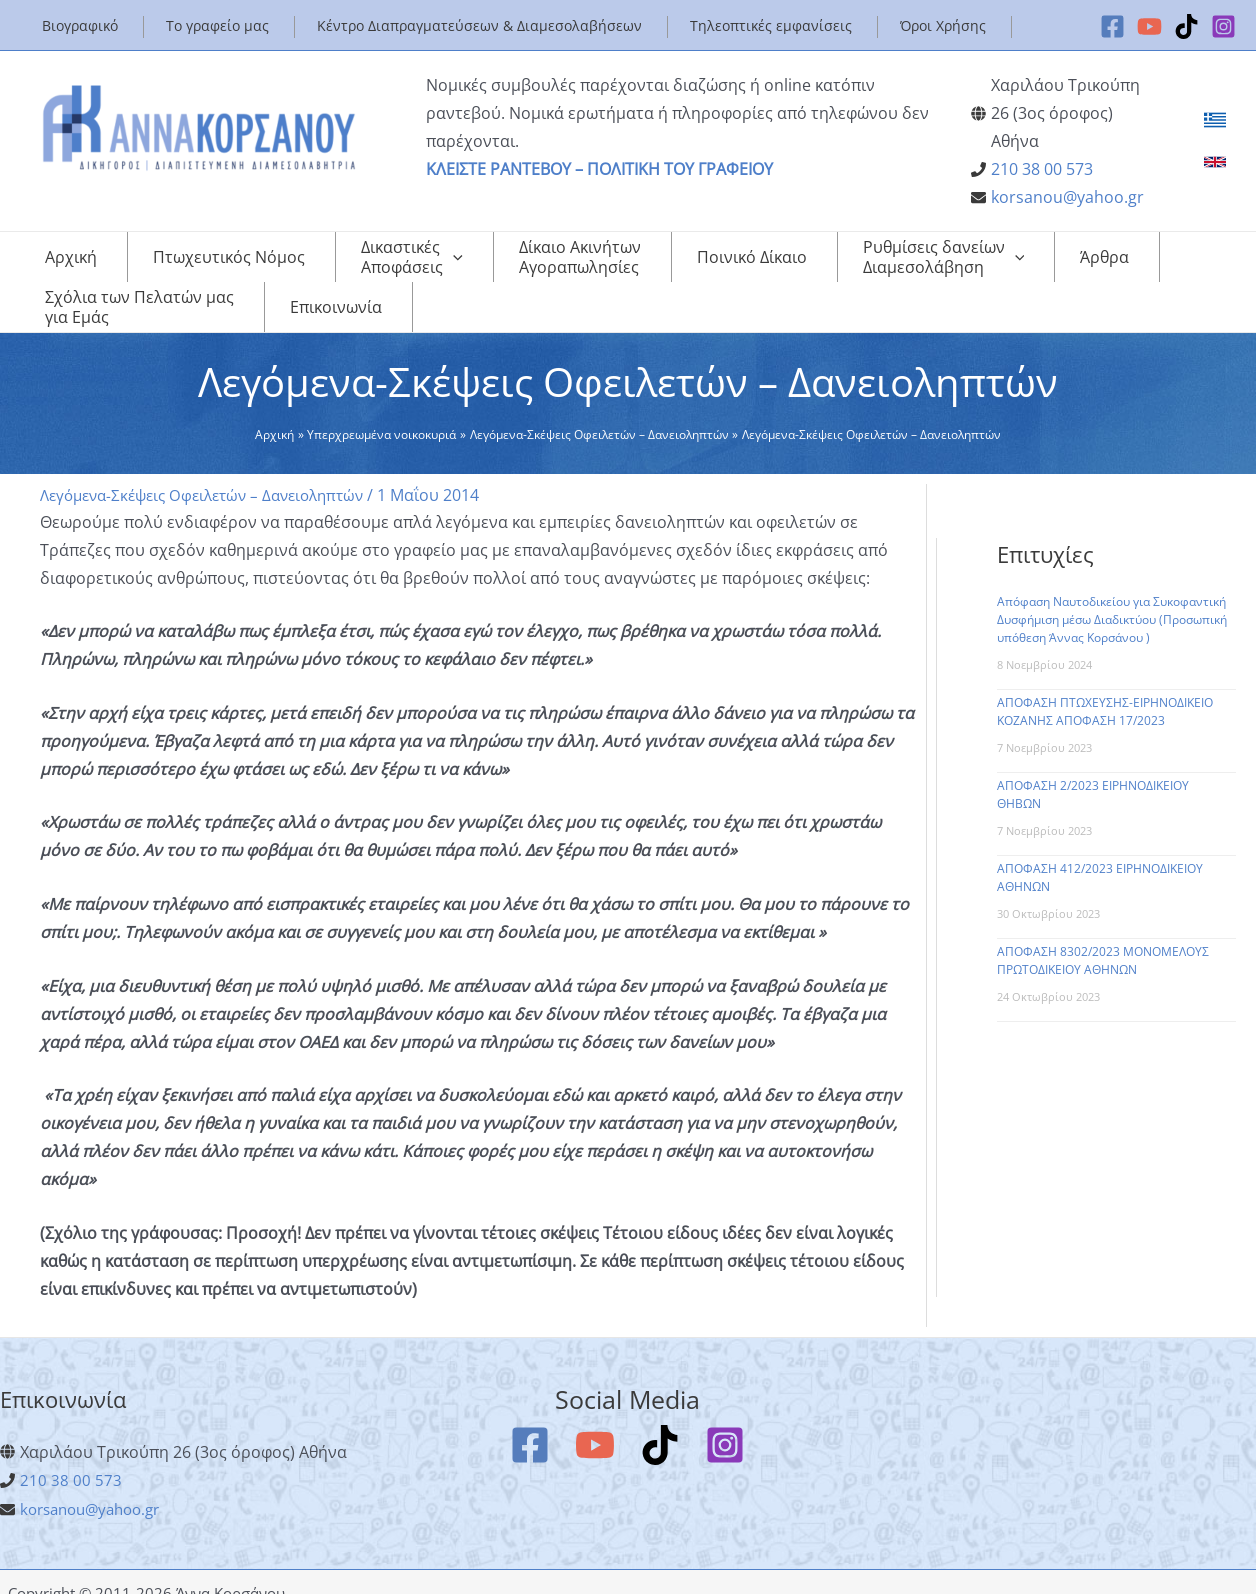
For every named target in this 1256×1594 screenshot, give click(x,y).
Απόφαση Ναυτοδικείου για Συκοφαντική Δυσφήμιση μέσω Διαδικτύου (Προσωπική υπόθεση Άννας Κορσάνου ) (1112, 599)
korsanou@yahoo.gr (1067, 197)
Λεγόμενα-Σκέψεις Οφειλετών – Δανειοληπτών (213, 475)
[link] (1215, 120)
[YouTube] (1149, 26)
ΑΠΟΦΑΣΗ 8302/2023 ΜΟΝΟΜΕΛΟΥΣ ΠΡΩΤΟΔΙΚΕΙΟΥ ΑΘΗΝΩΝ (1103, 940)
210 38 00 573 (1042, 169)
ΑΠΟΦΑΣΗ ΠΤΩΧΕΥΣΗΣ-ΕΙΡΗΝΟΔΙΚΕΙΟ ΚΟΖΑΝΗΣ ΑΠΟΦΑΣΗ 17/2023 (1105, 691)
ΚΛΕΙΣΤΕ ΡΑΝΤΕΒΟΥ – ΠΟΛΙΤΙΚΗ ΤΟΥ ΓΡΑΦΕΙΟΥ (599, 169)
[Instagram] (1223, 26)
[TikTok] (1186, 26)
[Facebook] (1112, 26)
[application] (389, 257)
